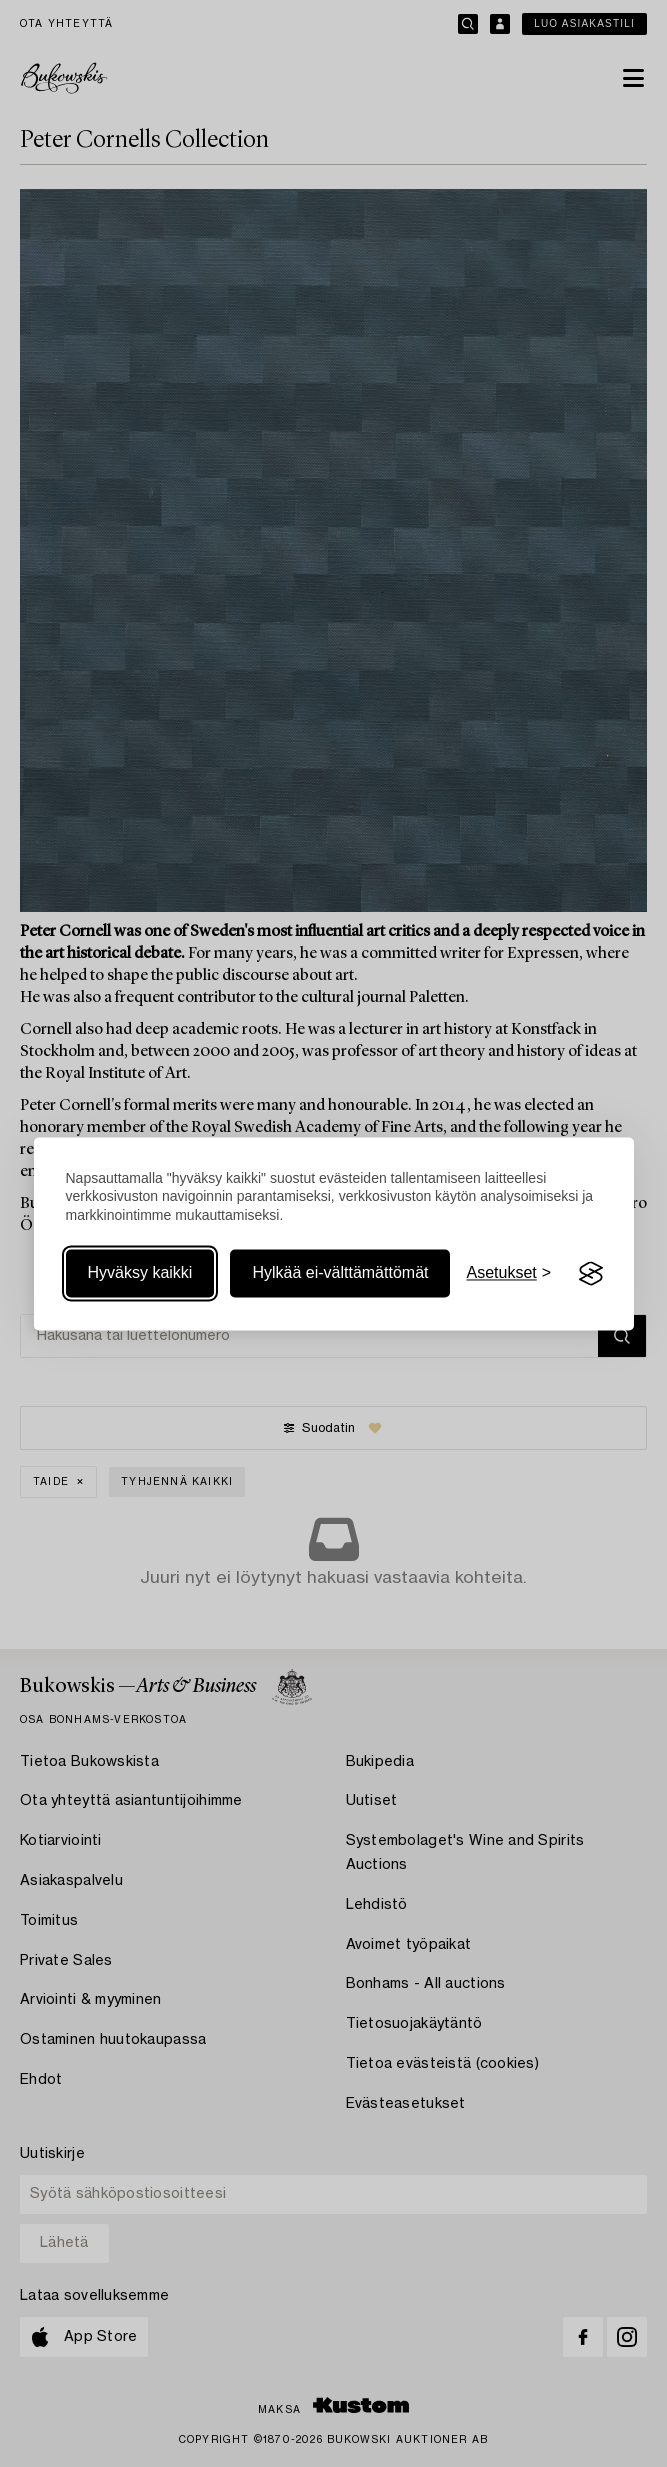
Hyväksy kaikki (140, 1273)
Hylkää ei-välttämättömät (340, 1273)
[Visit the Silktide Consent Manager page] (591, 1274)
